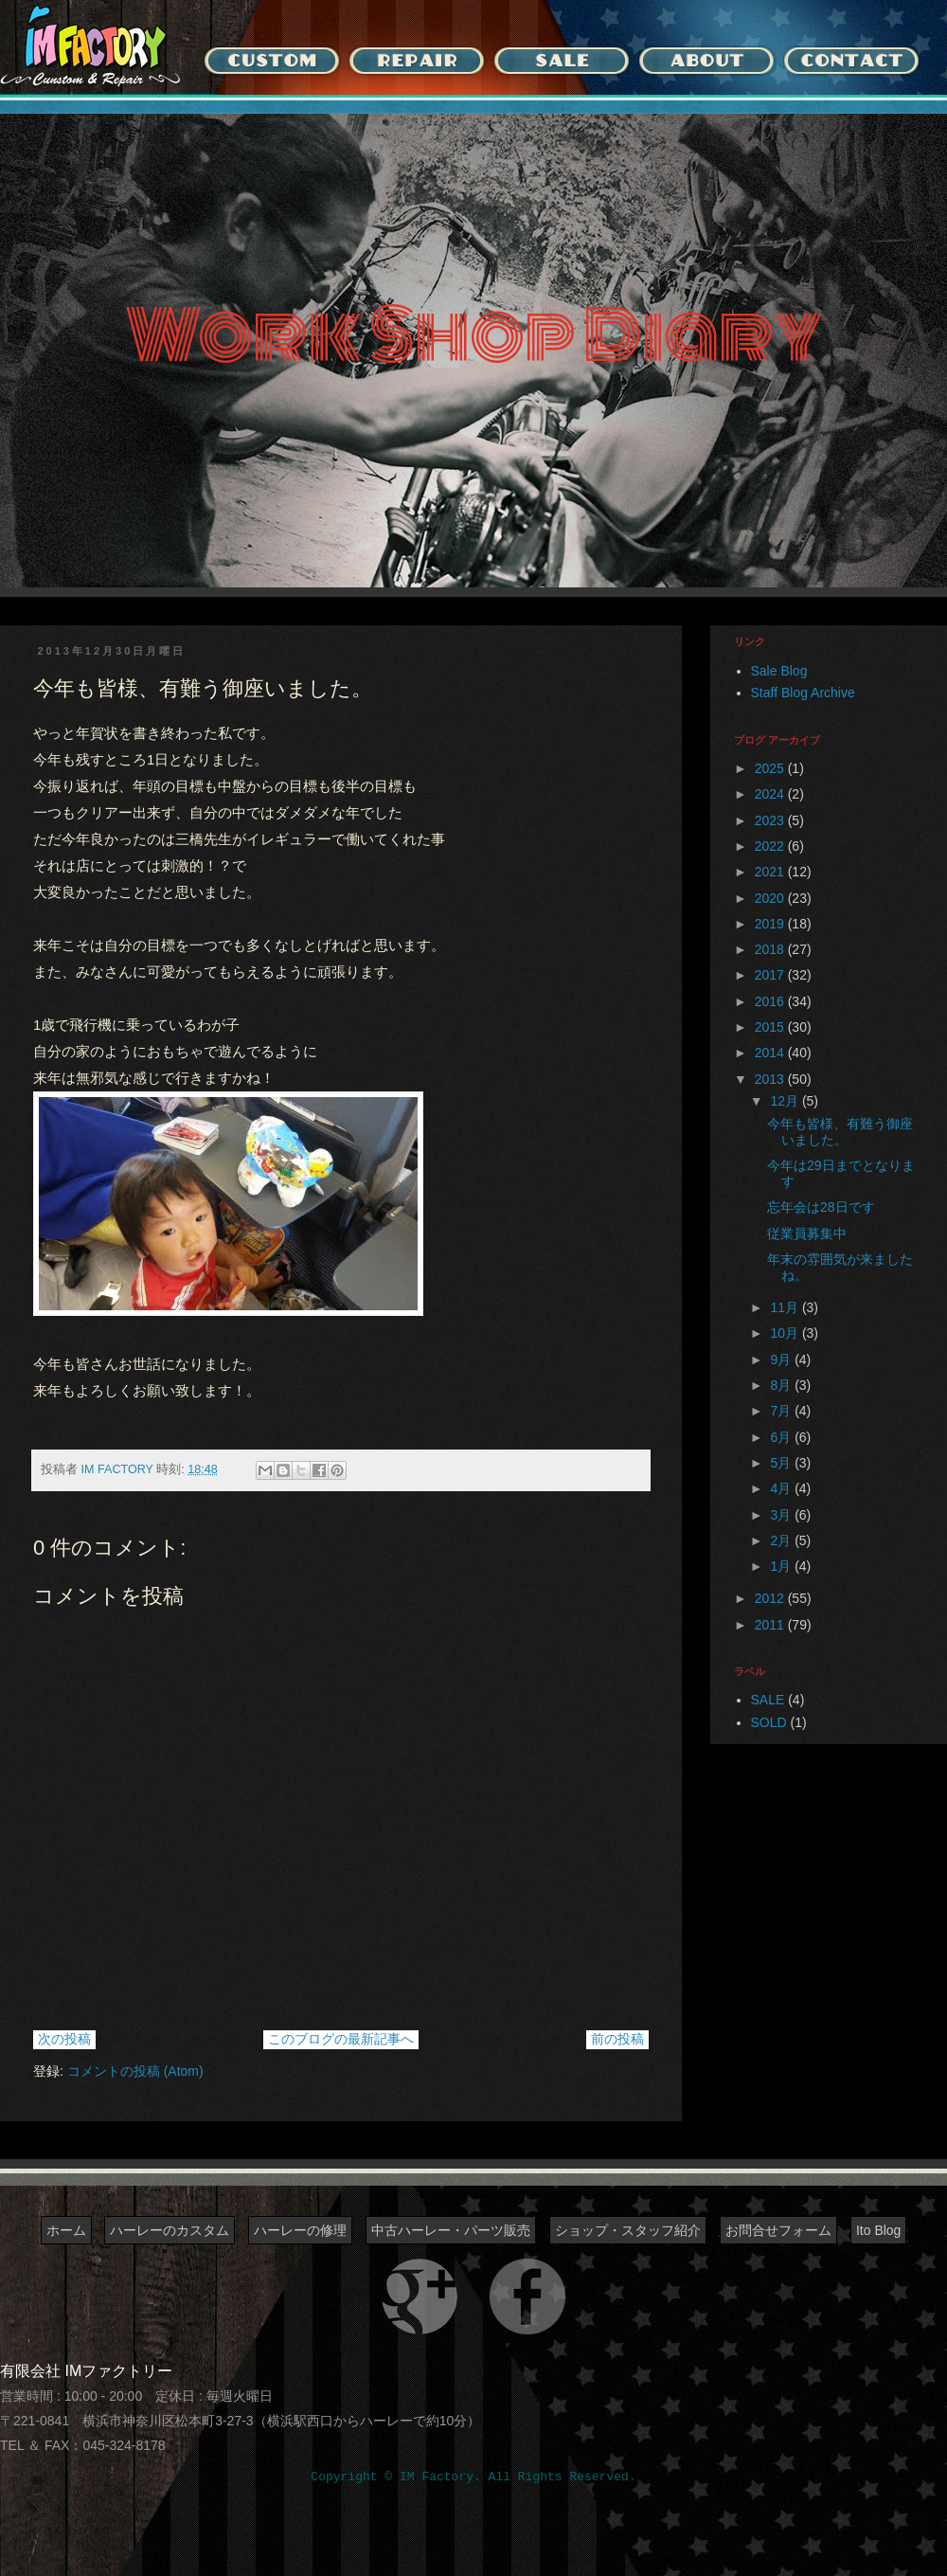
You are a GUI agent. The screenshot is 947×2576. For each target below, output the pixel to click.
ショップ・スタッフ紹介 (628, 2230)
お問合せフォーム (778, 2230)
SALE (768, 1699)
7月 (782, 1410)
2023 (771, 820)
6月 (782, 1437)
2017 (771, 974)
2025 (771, 768)
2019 (771, 923)
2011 (771, 1624)
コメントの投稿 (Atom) (135, 2071)
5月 (782, 1462)
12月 (785, 1100)
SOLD (769, 1722)
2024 (771, 794)
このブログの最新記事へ (341, 2038)
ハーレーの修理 (300, 2230)
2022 (771, 846)
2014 (771, 1052)
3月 (782, 1514)
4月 (782, 1488)
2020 (771, 898)
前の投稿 (617, 2038)
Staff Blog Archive (803, 692)
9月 (782, 1359)
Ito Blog (878, 2230)
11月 (785, 1307)
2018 (771, 949)
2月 (782, 1540)
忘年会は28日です (821, 1207)
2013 (771, 1079)
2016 (771, 1001)
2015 (771, 1027)
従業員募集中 (807, 1233)
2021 (771, 871)
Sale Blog (779, 670)
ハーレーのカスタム (169, 2230)
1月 (782, 1566)
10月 (785, 1333)
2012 (771, 1598)
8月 (782, 1385)
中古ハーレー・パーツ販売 (450, 2230)
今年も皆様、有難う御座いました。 (840, 1131)
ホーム (66, 2230)
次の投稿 (64, 2038)
